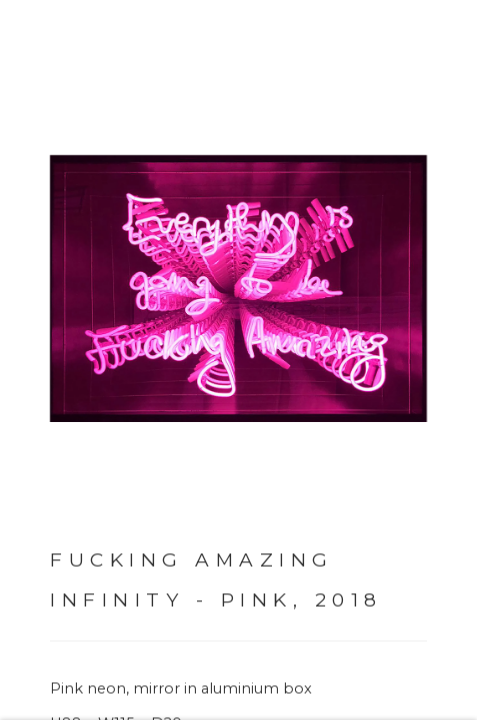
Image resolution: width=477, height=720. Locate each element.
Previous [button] (20, 360)
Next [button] (437, 360)
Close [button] (436, 45)
